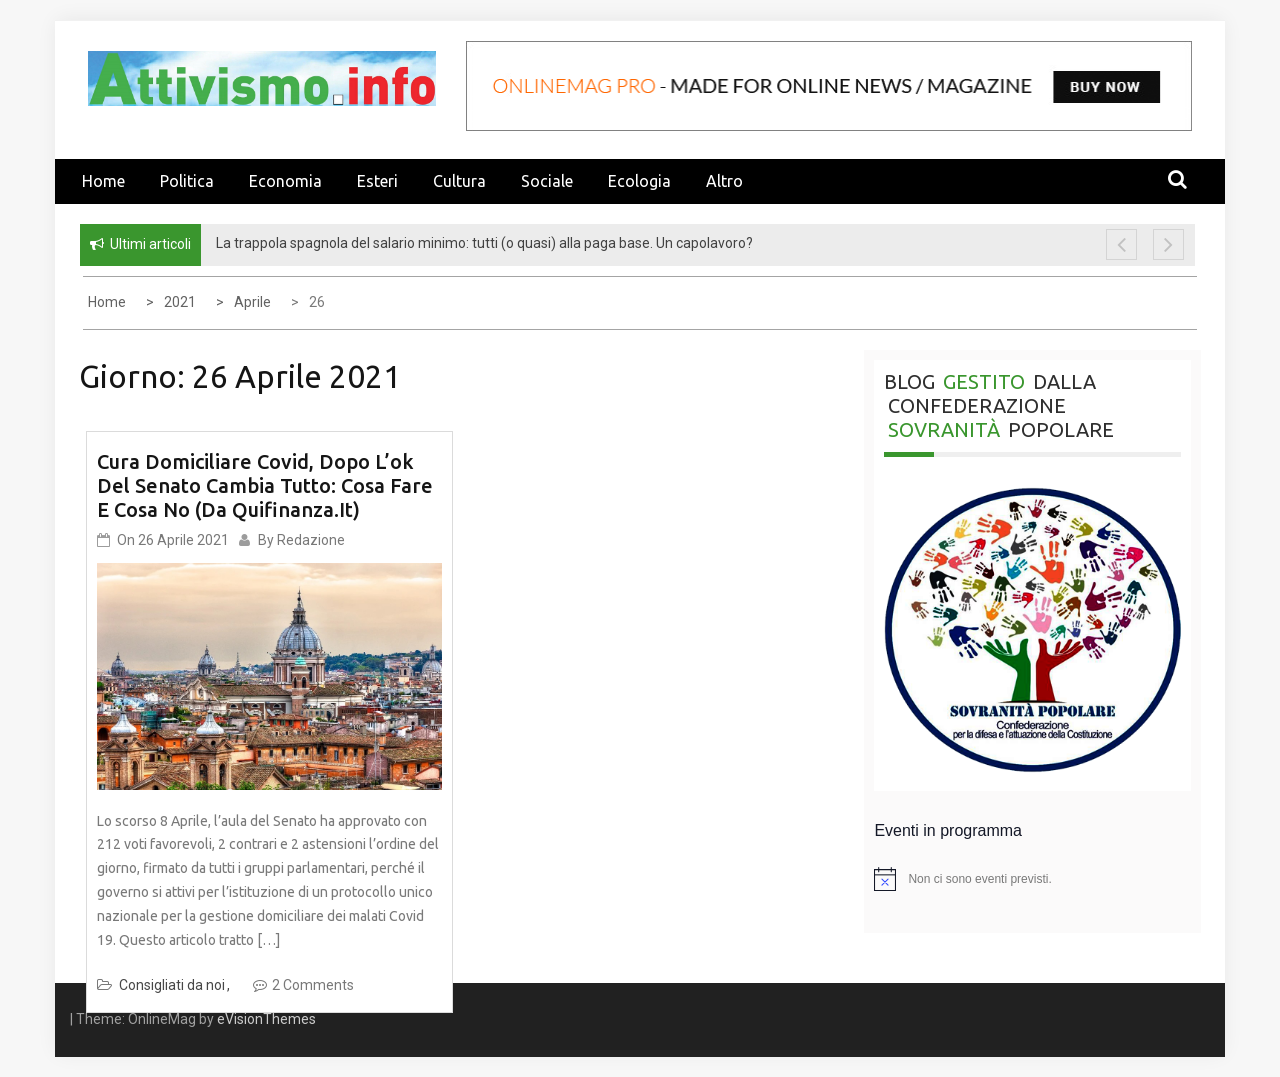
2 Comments (313, 985)
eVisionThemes (266, 1019)
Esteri (377, 181)
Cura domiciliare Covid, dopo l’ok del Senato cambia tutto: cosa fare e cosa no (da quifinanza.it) (265, 485)
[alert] (1032, 879)
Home (103, 181)
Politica (187, 181)
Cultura (459, 181)
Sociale (547, 181)
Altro (724, 181)
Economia (285, 181)
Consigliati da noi (172, 985)
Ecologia (639, 181)
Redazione (311, 540)
